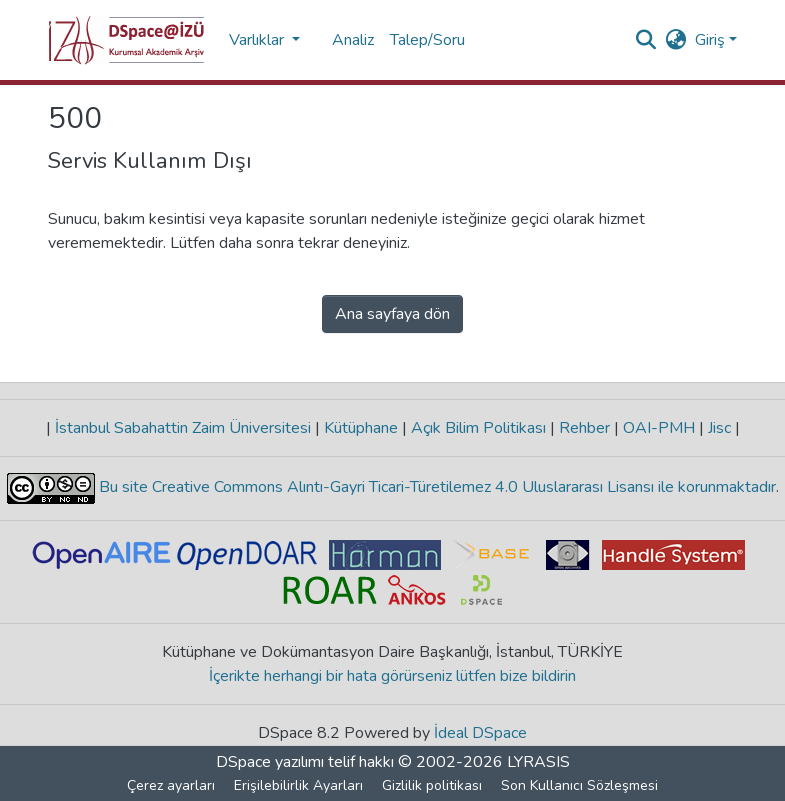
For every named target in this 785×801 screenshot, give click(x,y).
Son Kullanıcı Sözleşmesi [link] (579, 785)
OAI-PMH (659, 428)
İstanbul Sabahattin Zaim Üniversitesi (183, 428)
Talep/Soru (427, 40)
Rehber (584, 428)
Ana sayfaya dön (392, 314)
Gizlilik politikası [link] (432, 785)
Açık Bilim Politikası (478, 428)
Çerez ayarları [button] (171, 785)
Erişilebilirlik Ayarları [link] (298, 785)
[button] (126, 40)
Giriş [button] (712, 40)
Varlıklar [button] (258, 40)
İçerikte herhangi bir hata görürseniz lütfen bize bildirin (392, 676)
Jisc (719, 428)
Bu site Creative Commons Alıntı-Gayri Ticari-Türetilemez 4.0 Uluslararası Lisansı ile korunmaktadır (435, 487)
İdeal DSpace (480, 733)
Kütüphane (361, 428)
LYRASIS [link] (538, 762)
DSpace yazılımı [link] (270, 762)
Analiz (353, 40)
